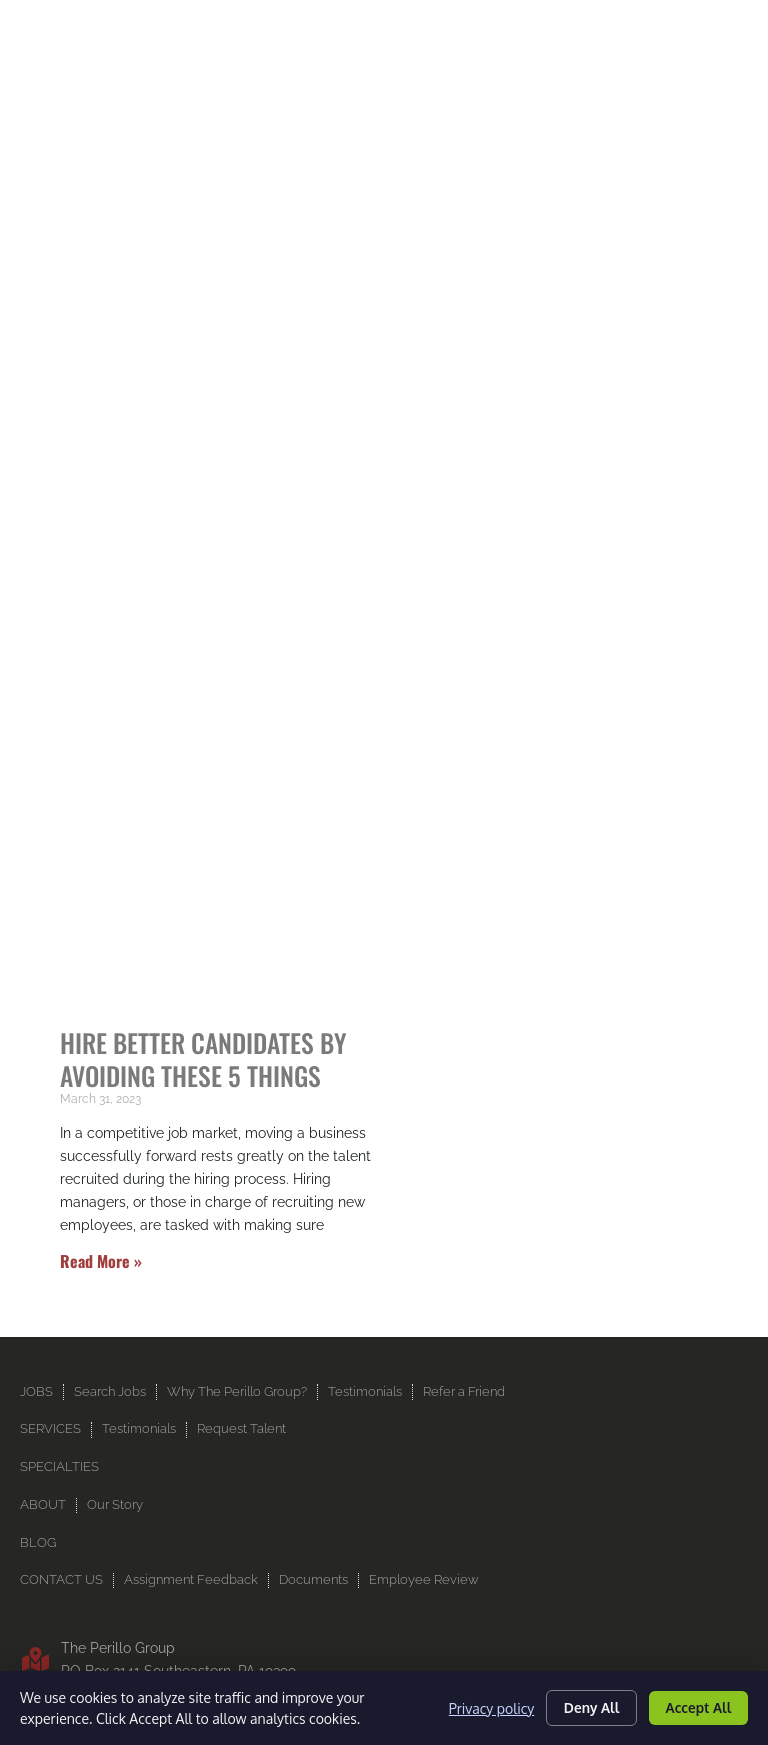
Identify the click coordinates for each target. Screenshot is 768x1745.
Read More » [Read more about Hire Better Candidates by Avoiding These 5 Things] (101, 1144)
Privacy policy (482, 1707)
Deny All (585, 1707)
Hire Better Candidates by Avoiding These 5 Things (203, 941)
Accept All (696, 1707)
